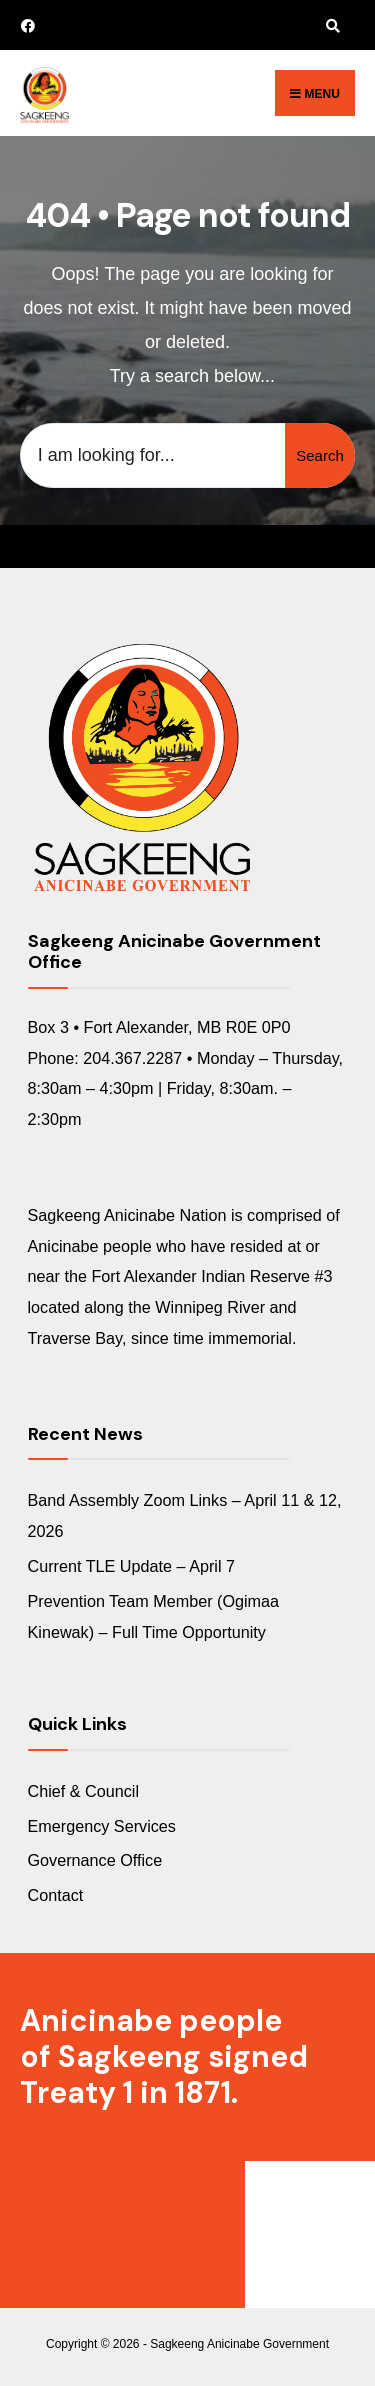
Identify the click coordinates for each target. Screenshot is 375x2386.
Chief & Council (84, 1791)
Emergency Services (102, 1826)
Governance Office (95, 1860)
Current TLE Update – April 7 (132, 1566)
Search (320, 455)
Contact (56, 1895)
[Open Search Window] (330, 25)
